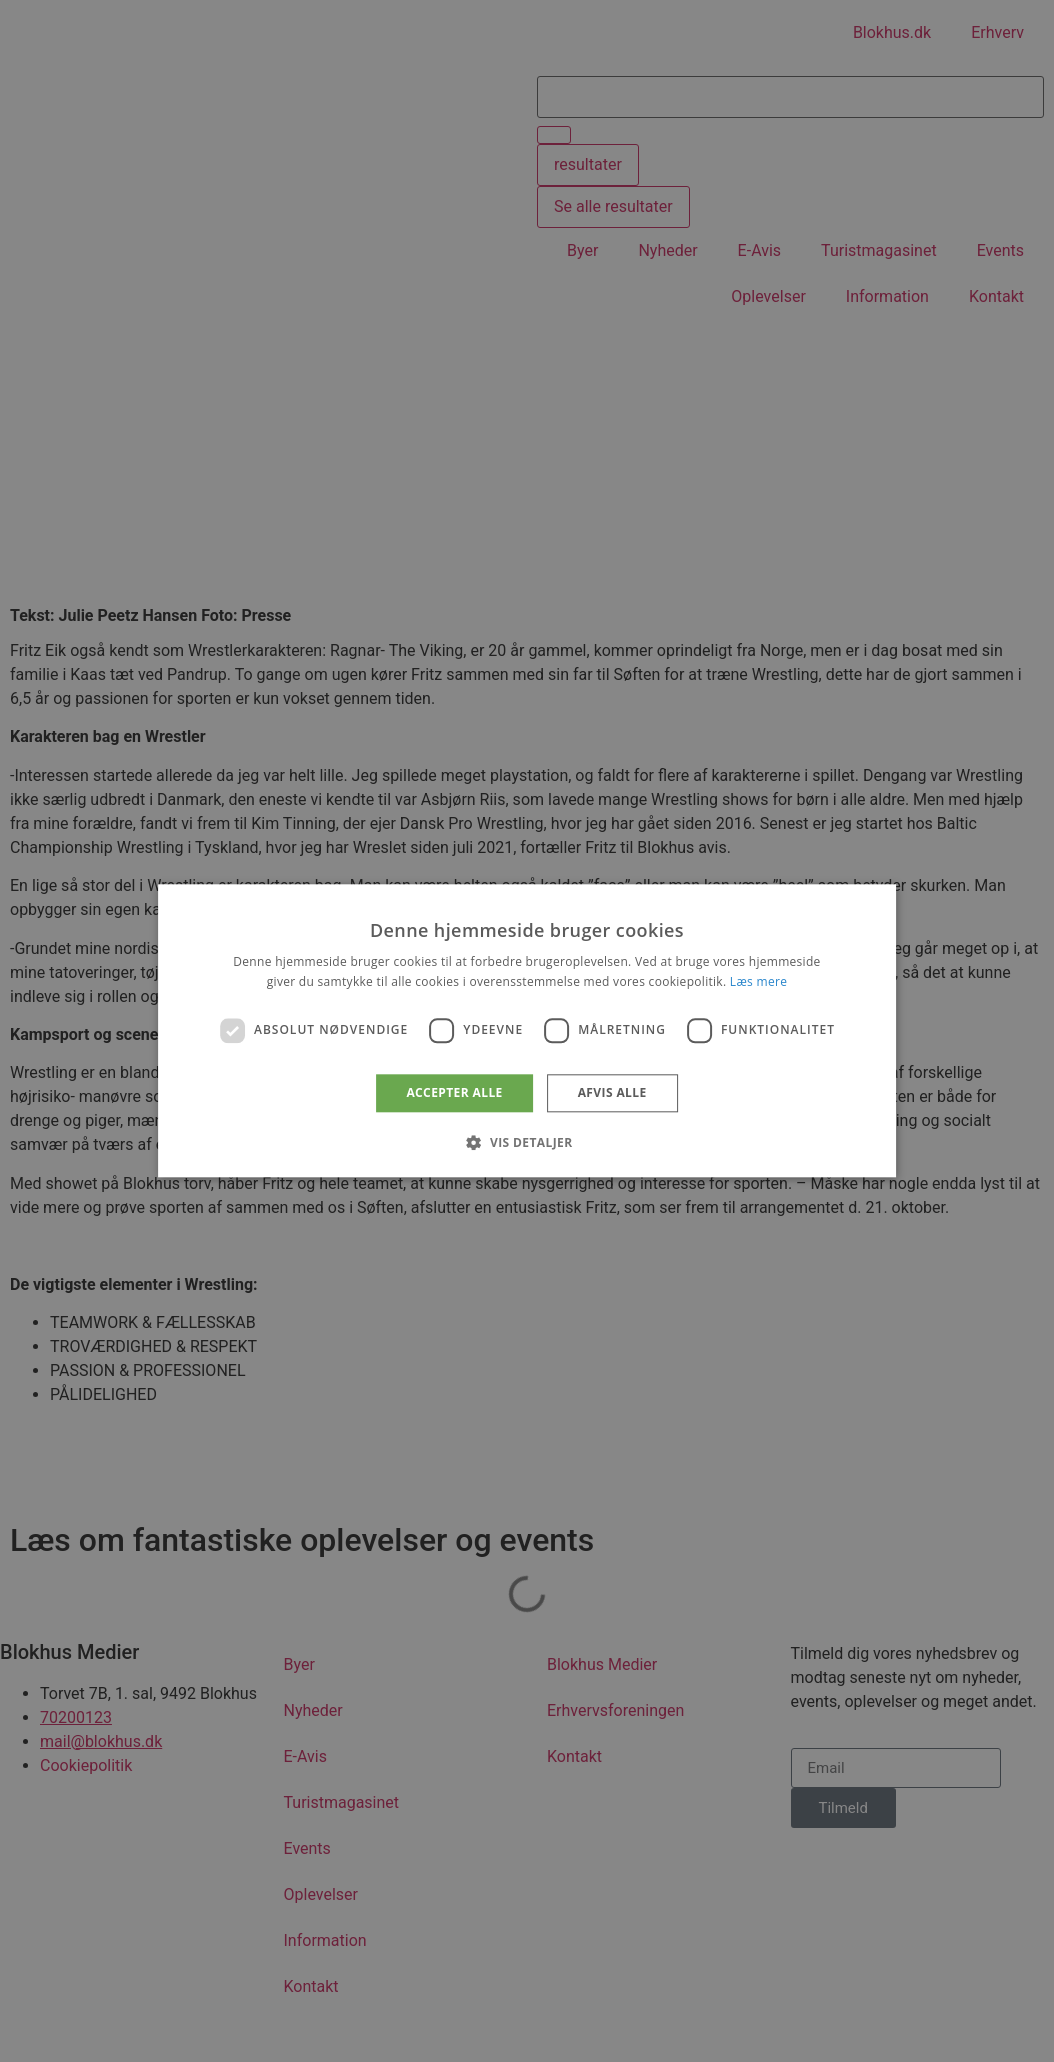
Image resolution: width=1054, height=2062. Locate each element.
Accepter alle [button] (454, 1092)
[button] (526, 1143)
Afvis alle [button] (612, 1092)
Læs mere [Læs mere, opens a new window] (758, 982)
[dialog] (527, 1030)
